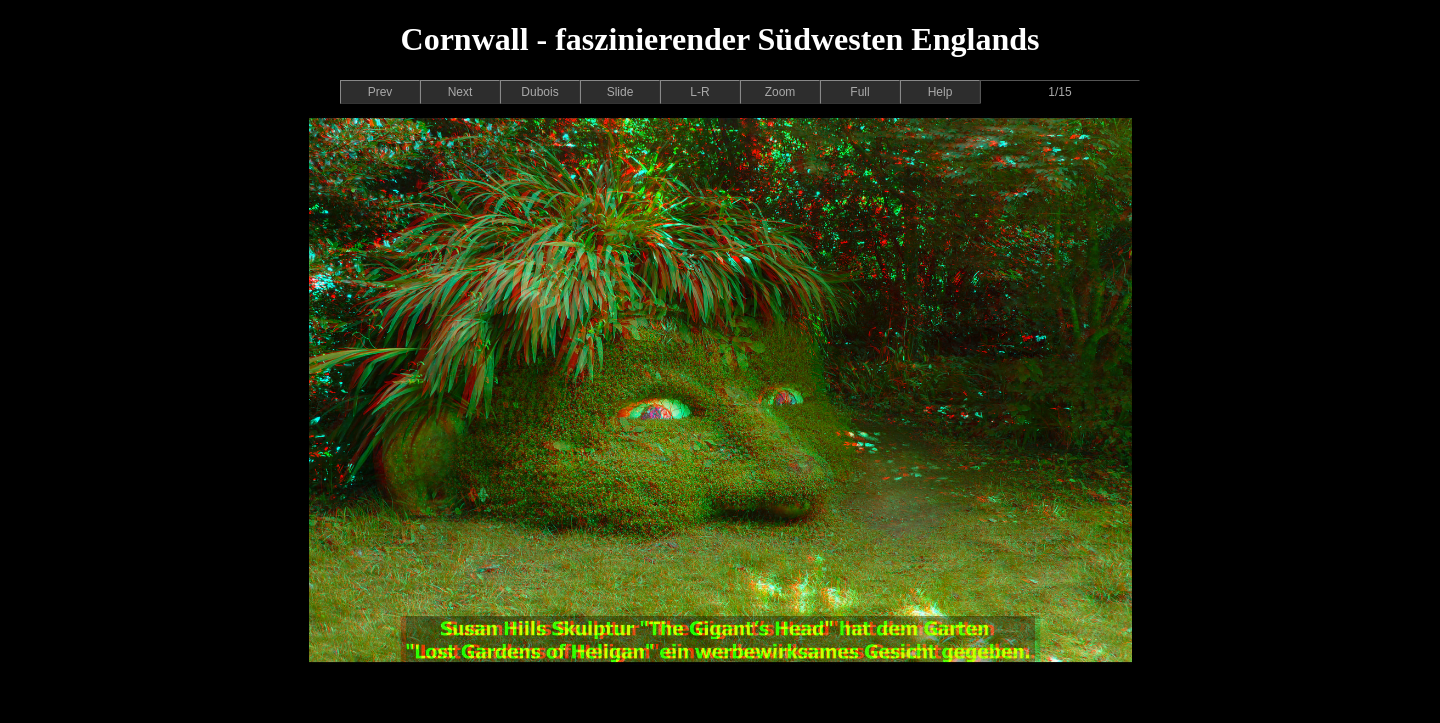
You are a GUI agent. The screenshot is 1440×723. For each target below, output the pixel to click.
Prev (380, 92)
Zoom (780, 92)
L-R (699, 92)
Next (460, 92)
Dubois (539, 92)
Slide (620, 92)
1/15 (1059, 92)
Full (859, 92)
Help (940, 92)
